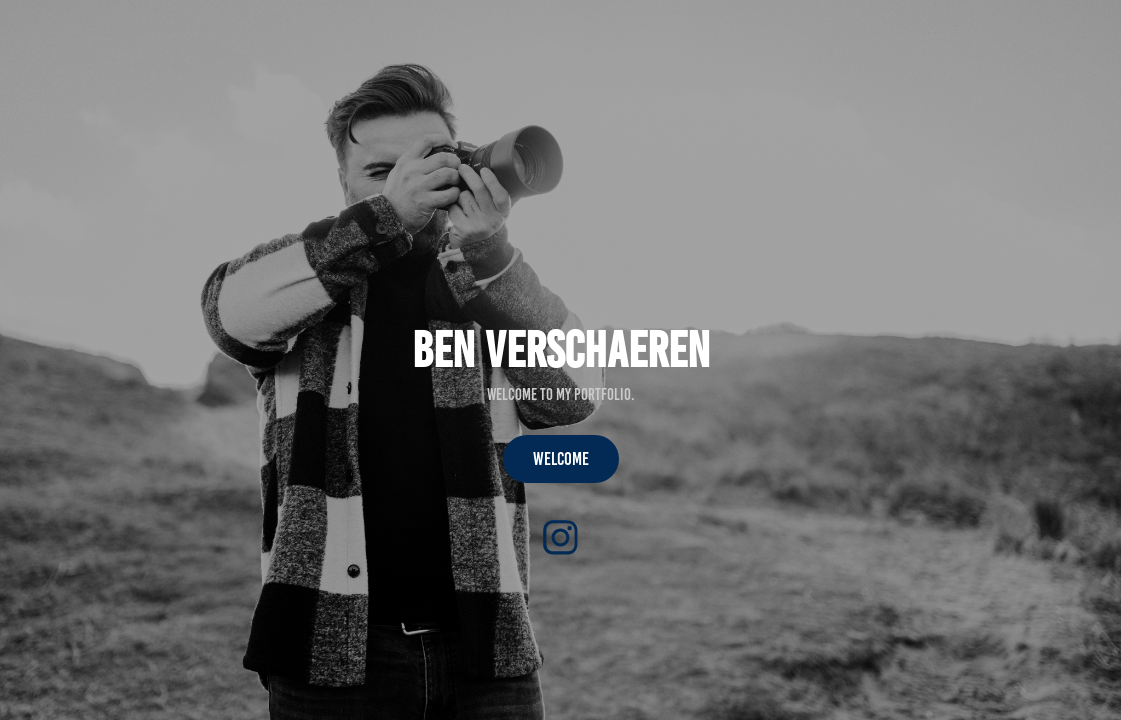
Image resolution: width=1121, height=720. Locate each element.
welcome (561, 459)
